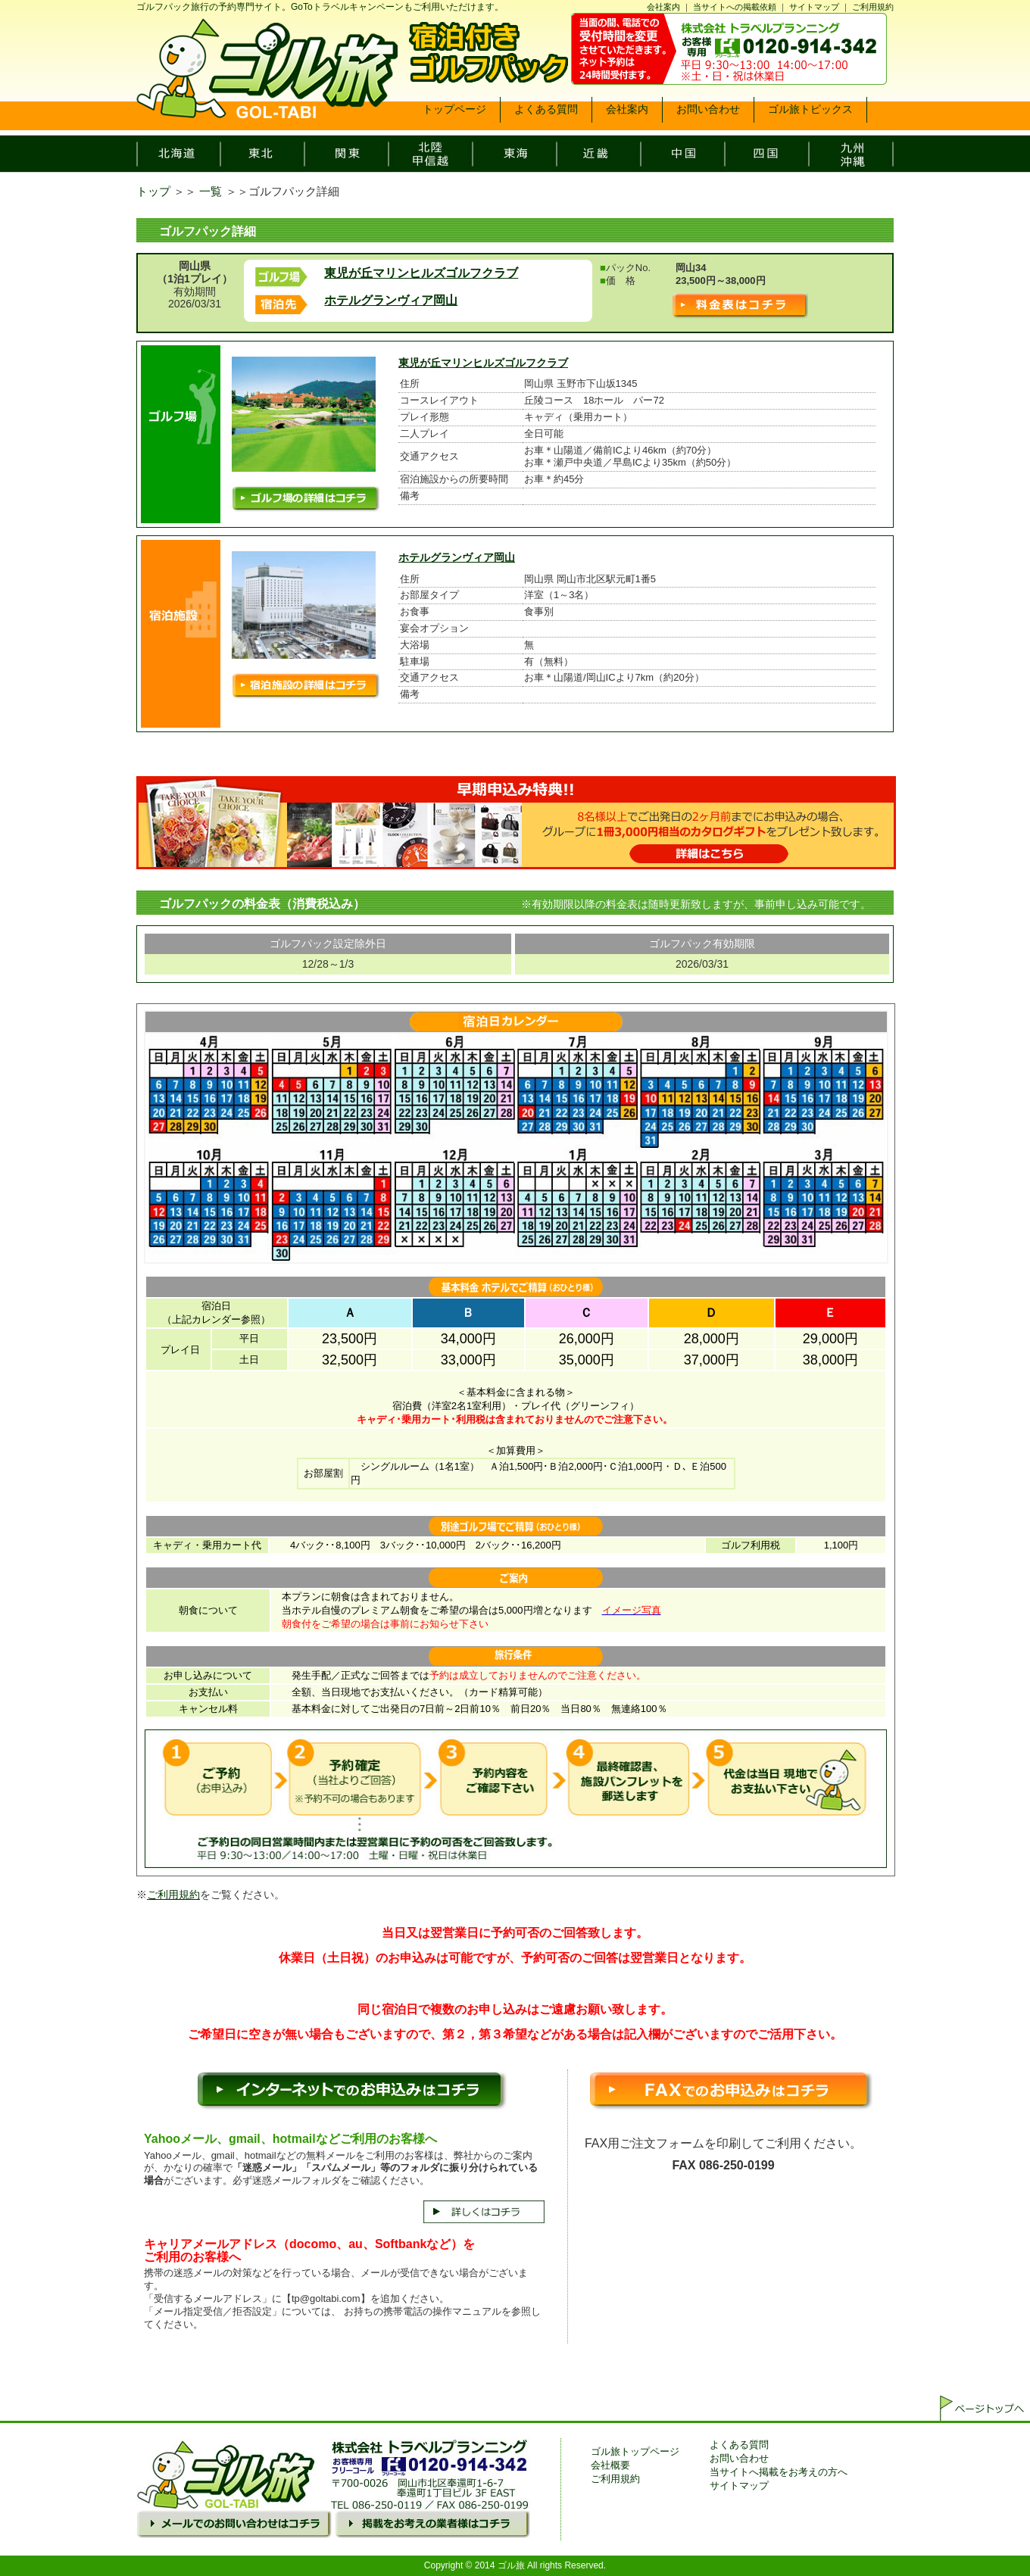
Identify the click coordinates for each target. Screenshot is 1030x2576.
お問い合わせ (739, 2458)
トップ (153, 191)
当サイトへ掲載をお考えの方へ (778, 2472)
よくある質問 (739, 2444)
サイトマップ (814, 6)
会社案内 (663, 6)
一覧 (210, 191)
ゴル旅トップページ (635, 2451)
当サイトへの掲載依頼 (734, 6)
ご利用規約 (873, 6)
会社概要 (610, 2465)
